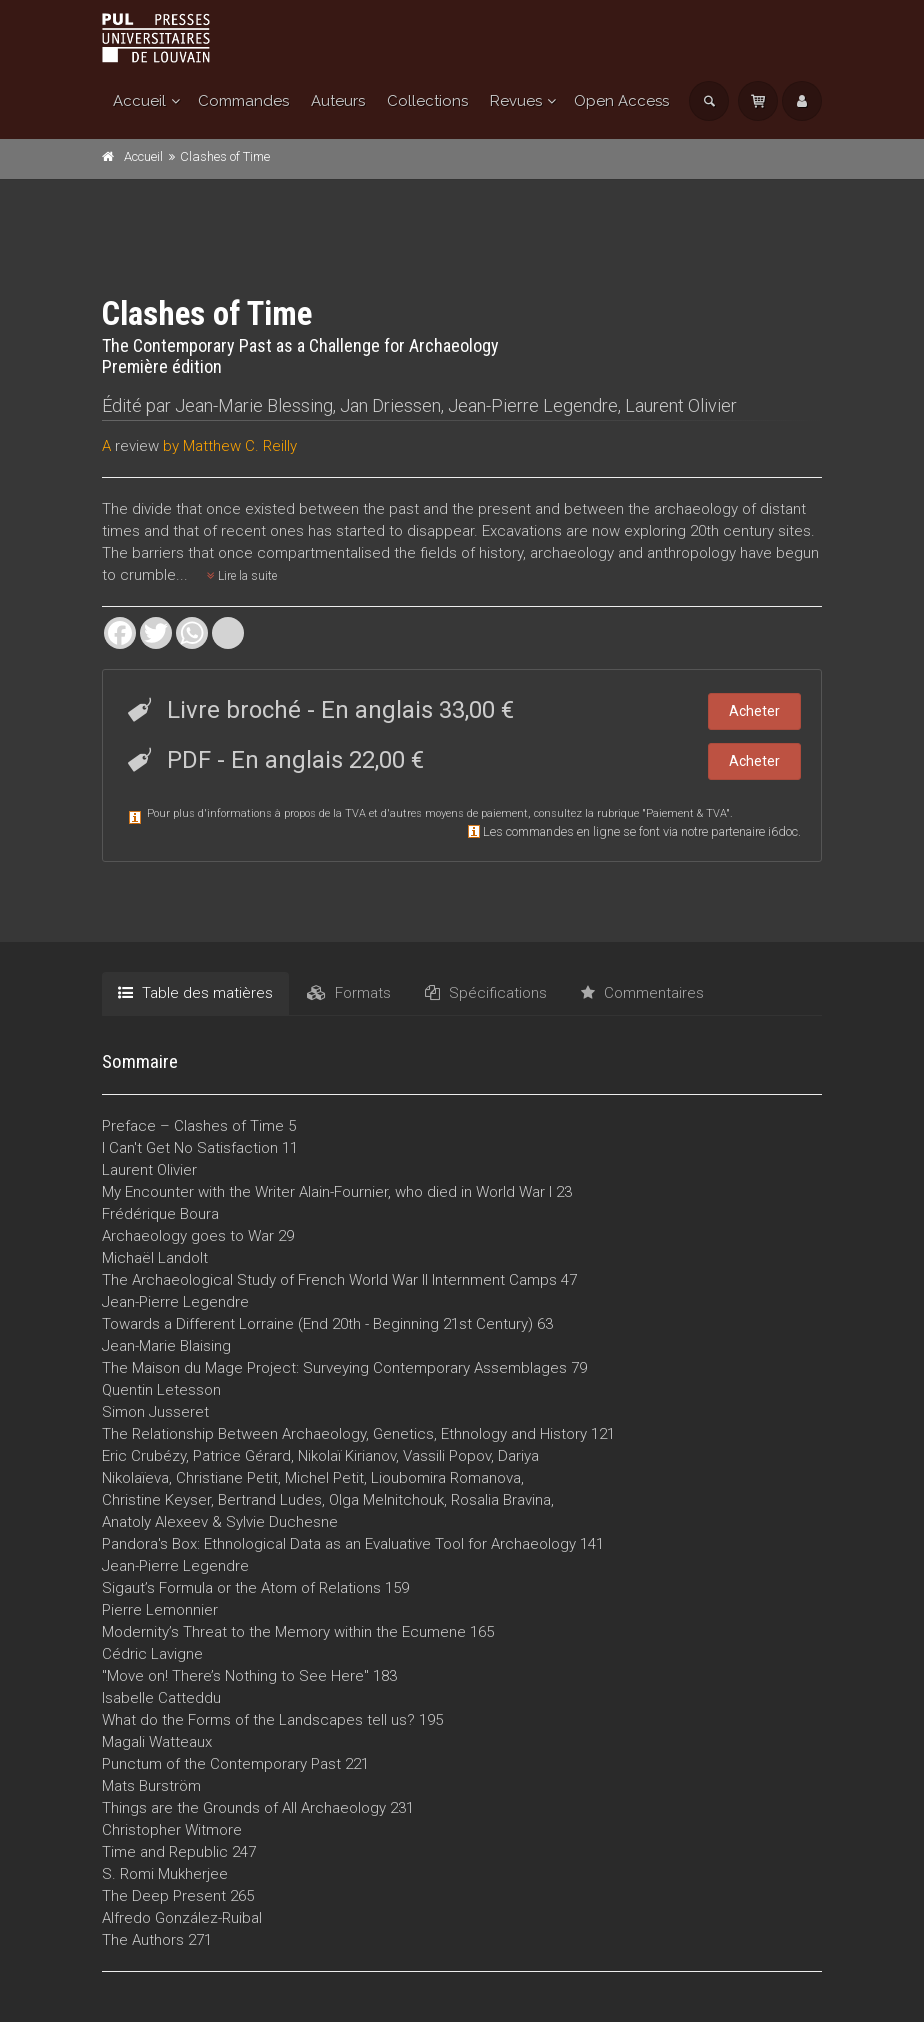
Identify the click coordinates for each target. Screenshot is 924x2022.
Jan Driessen (390, 405)
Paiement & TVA (686, 813)
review (137, 446)
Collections (427, 101)
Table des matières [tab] (195, 993)
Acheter (754, 711)
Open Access (621, 101)
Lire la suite (242, 576)
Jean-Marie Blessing (254, 405)
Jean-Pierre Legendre (533, 405)
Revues (516, 101)
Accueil (139, 101)
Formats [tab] (349, 993)
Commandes (243, 101)
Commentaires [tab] (642, 993)
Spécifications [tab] (486, 993)
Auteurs (338, 101)
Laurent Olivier (681, 405)
